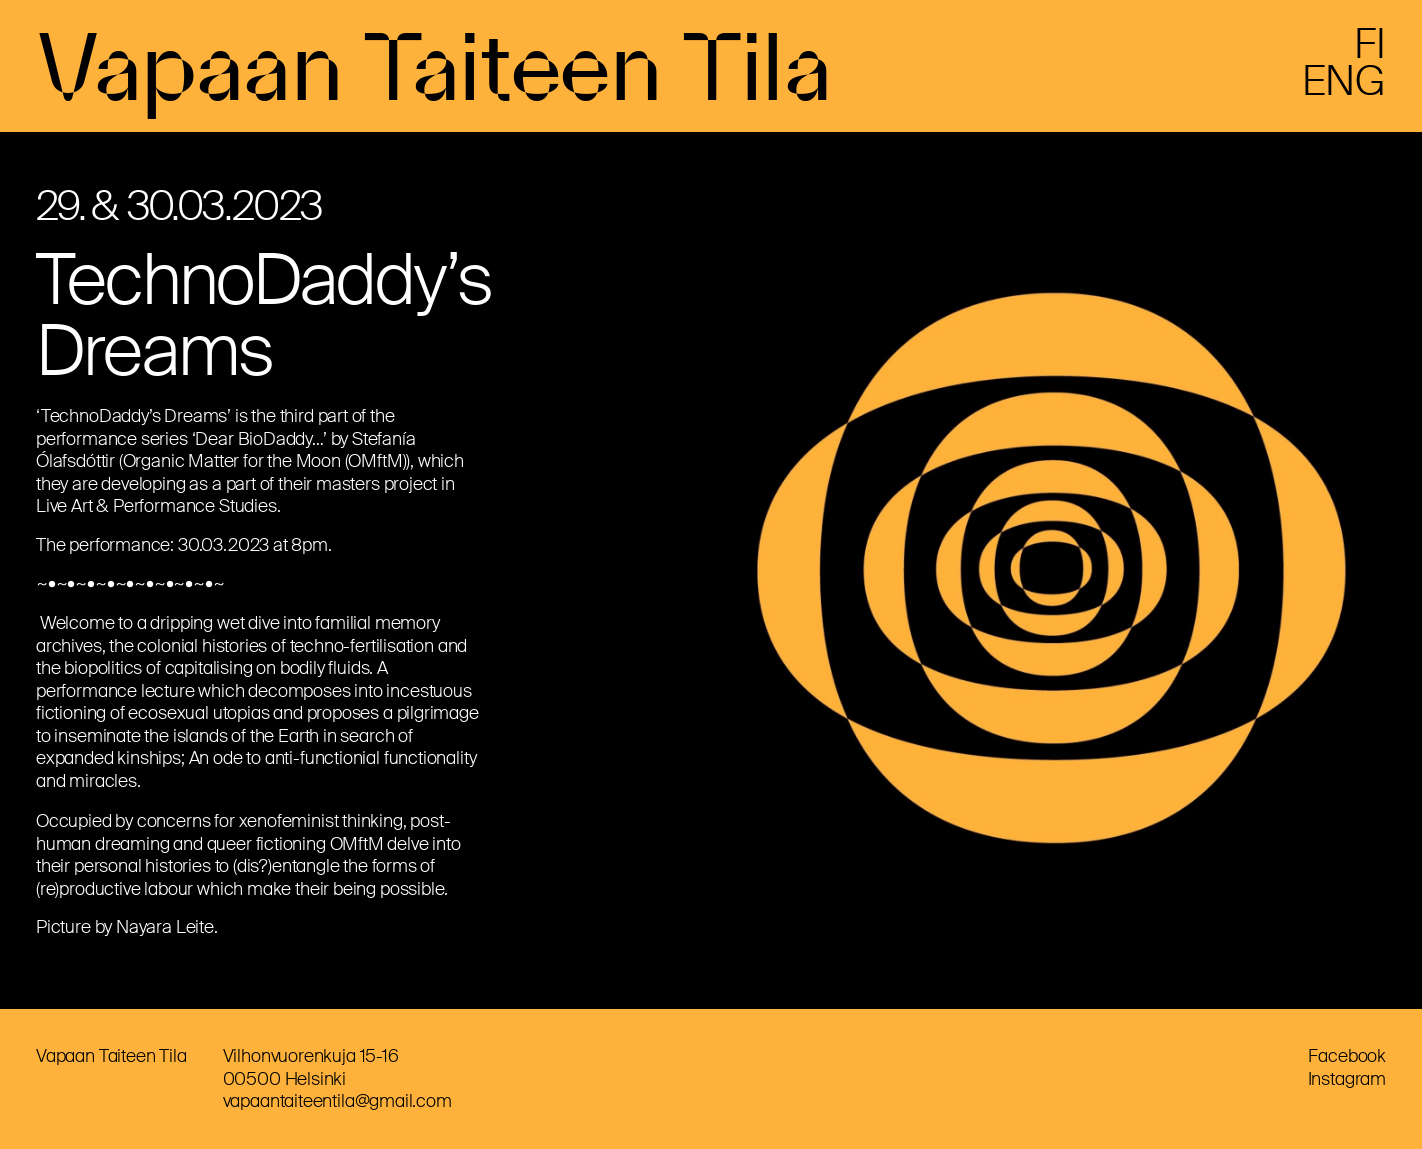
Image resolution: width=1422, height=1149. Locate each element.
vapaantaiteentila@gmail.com (337, 1101)
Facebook (1347, 1056)
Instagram (1347, 1079)
